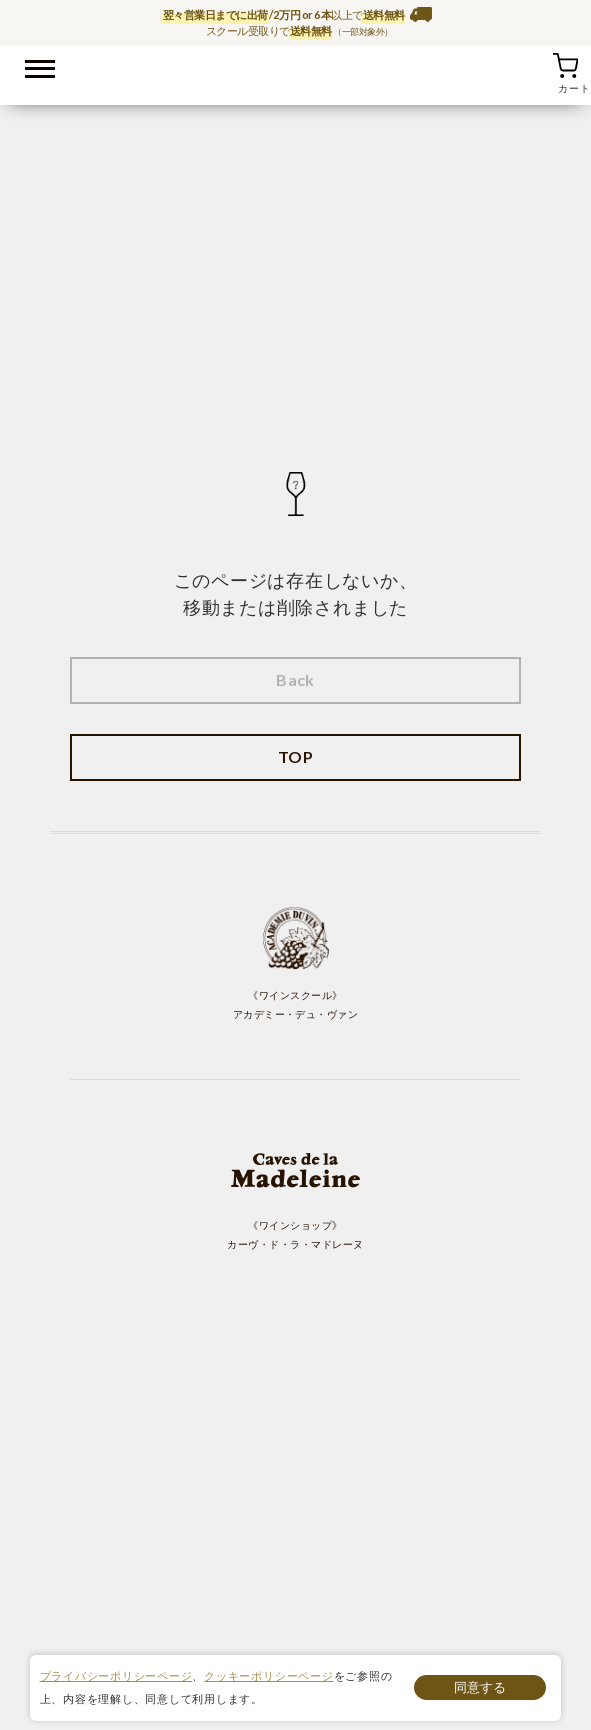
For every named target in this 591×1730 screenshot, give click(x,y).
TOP (295, 756)
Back (295, 679)
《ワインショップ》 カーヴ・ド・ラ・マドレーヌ (295, 1192)
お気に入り (540, 65)
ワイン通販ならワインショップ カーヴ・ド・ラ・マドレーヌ (295, 71)
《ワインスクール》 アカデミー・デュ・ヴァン (296, 962)
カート (565, 65)
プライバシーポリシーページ (116, 1675)
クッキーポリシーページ (268, 1675)
